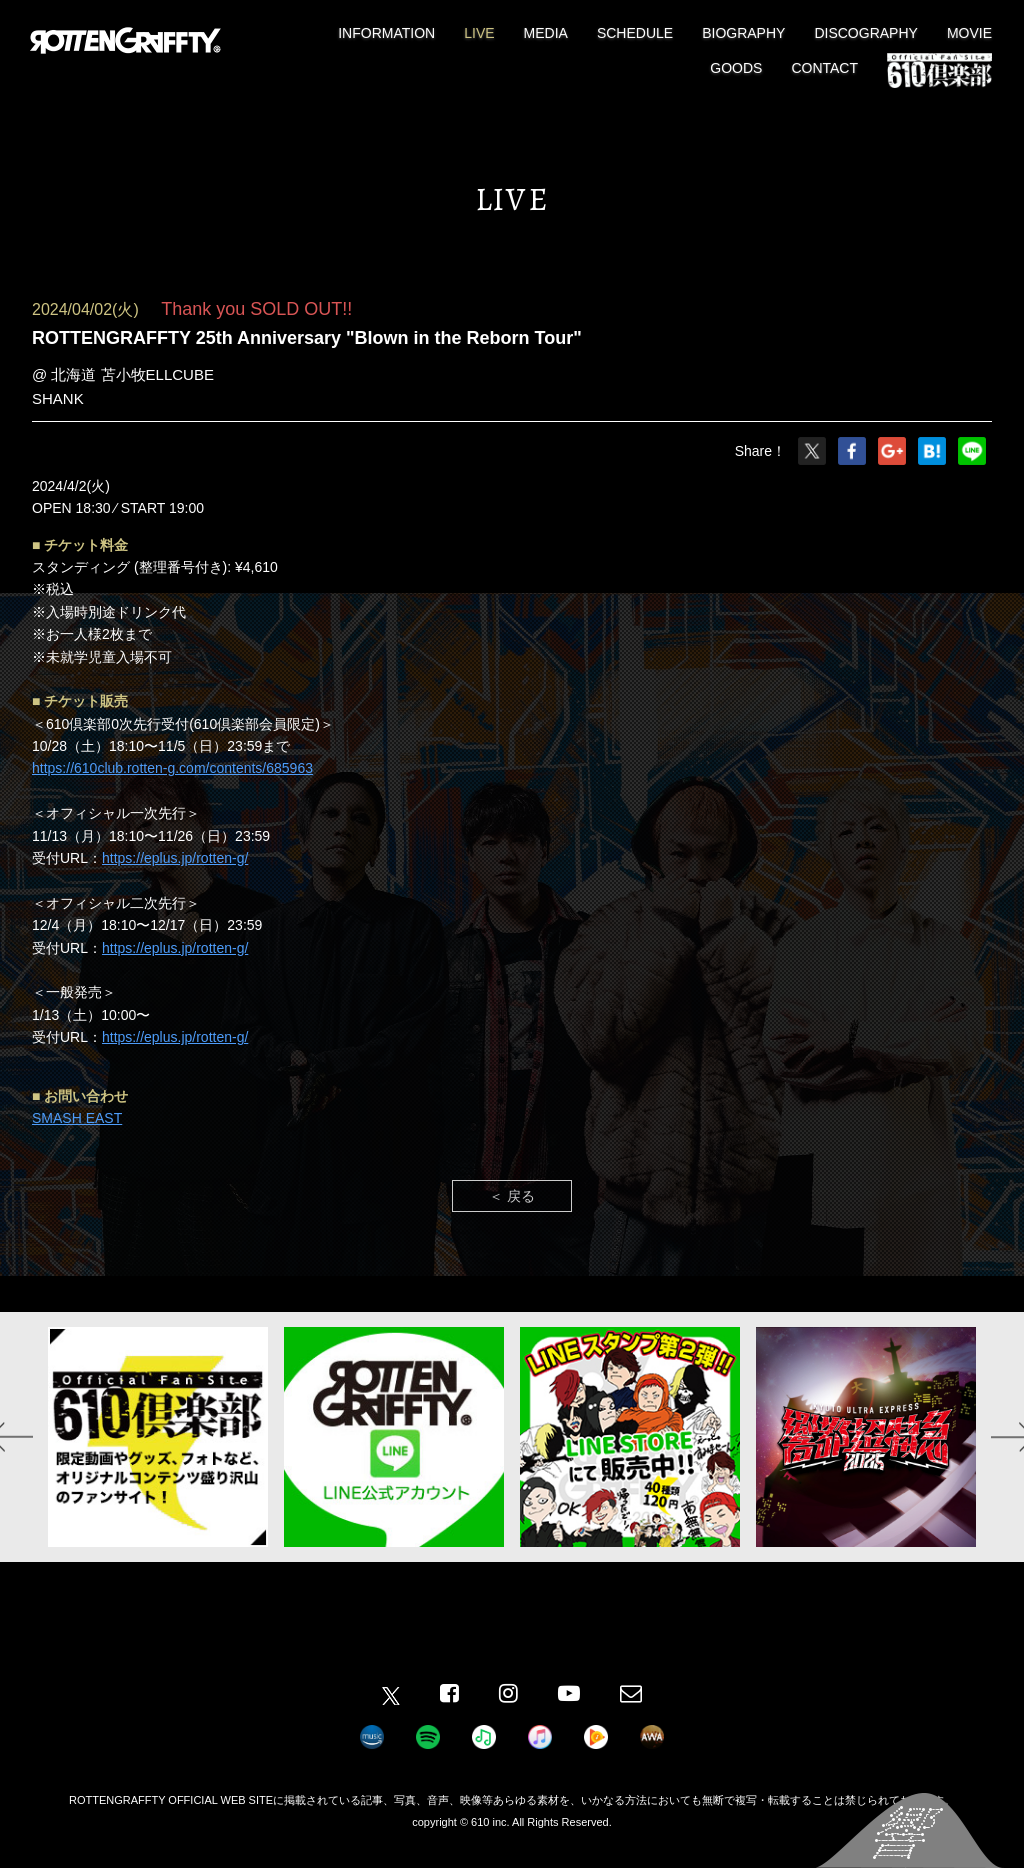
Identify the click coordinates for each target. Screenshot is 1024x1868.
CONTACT (824, 68)
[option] (158, 1437)
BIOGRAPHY (743, 33)
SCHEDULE (635, 33)
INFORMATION (386, 33)
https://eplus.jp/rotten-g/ (175, 858)
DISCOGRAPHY (865, 33)
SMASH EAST (77, 1118)
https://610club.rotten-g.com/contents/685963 (172, 768)
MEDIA (546, 33)
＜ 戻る (512, 1196)
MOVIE (969, 33)
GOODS (736, 68)
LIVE (479, 33)
